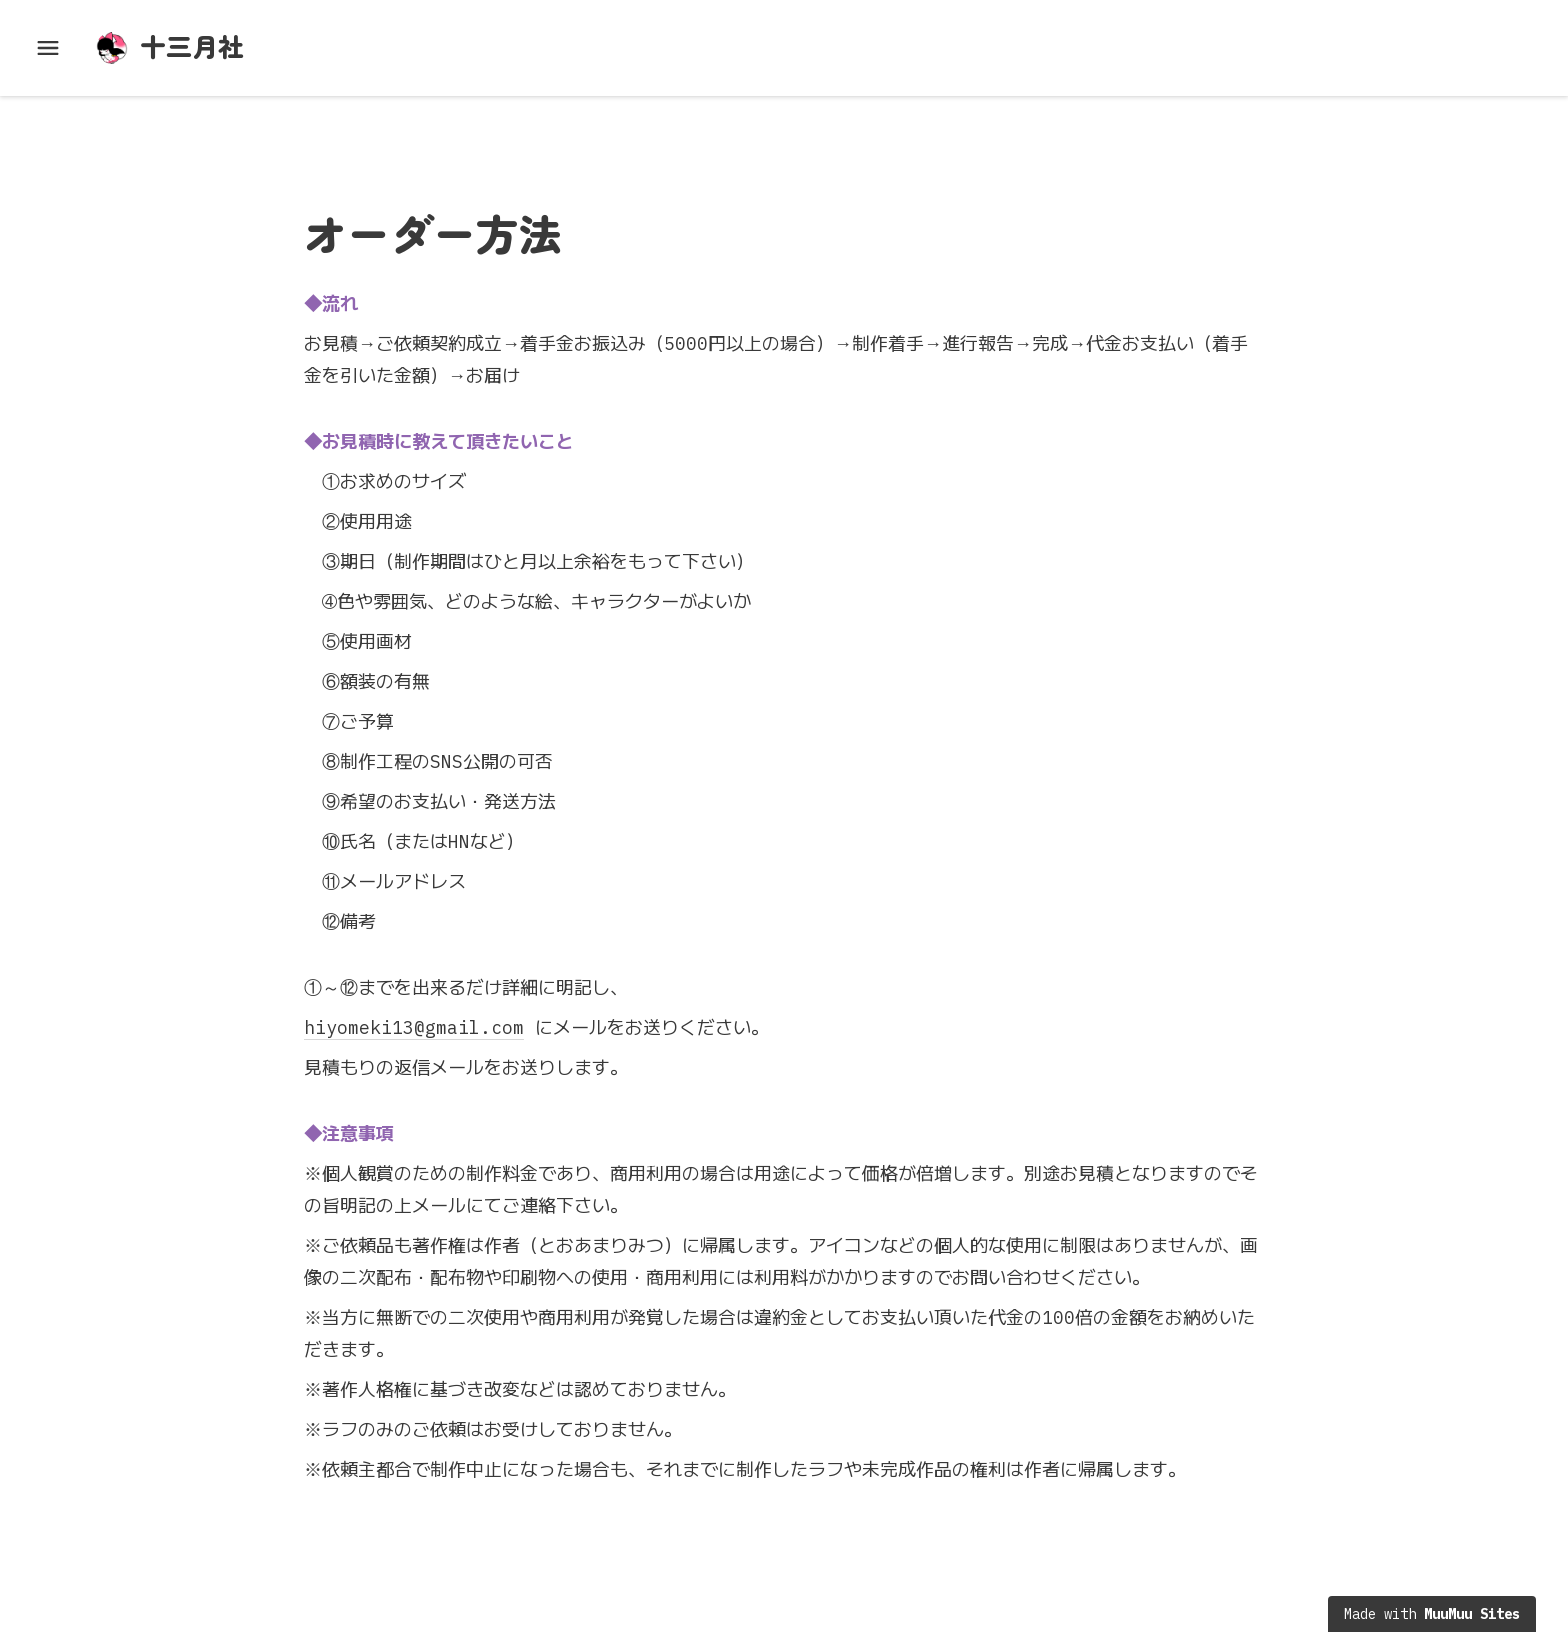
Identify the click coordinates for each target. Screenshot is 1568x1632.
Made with (1432, 1614)
